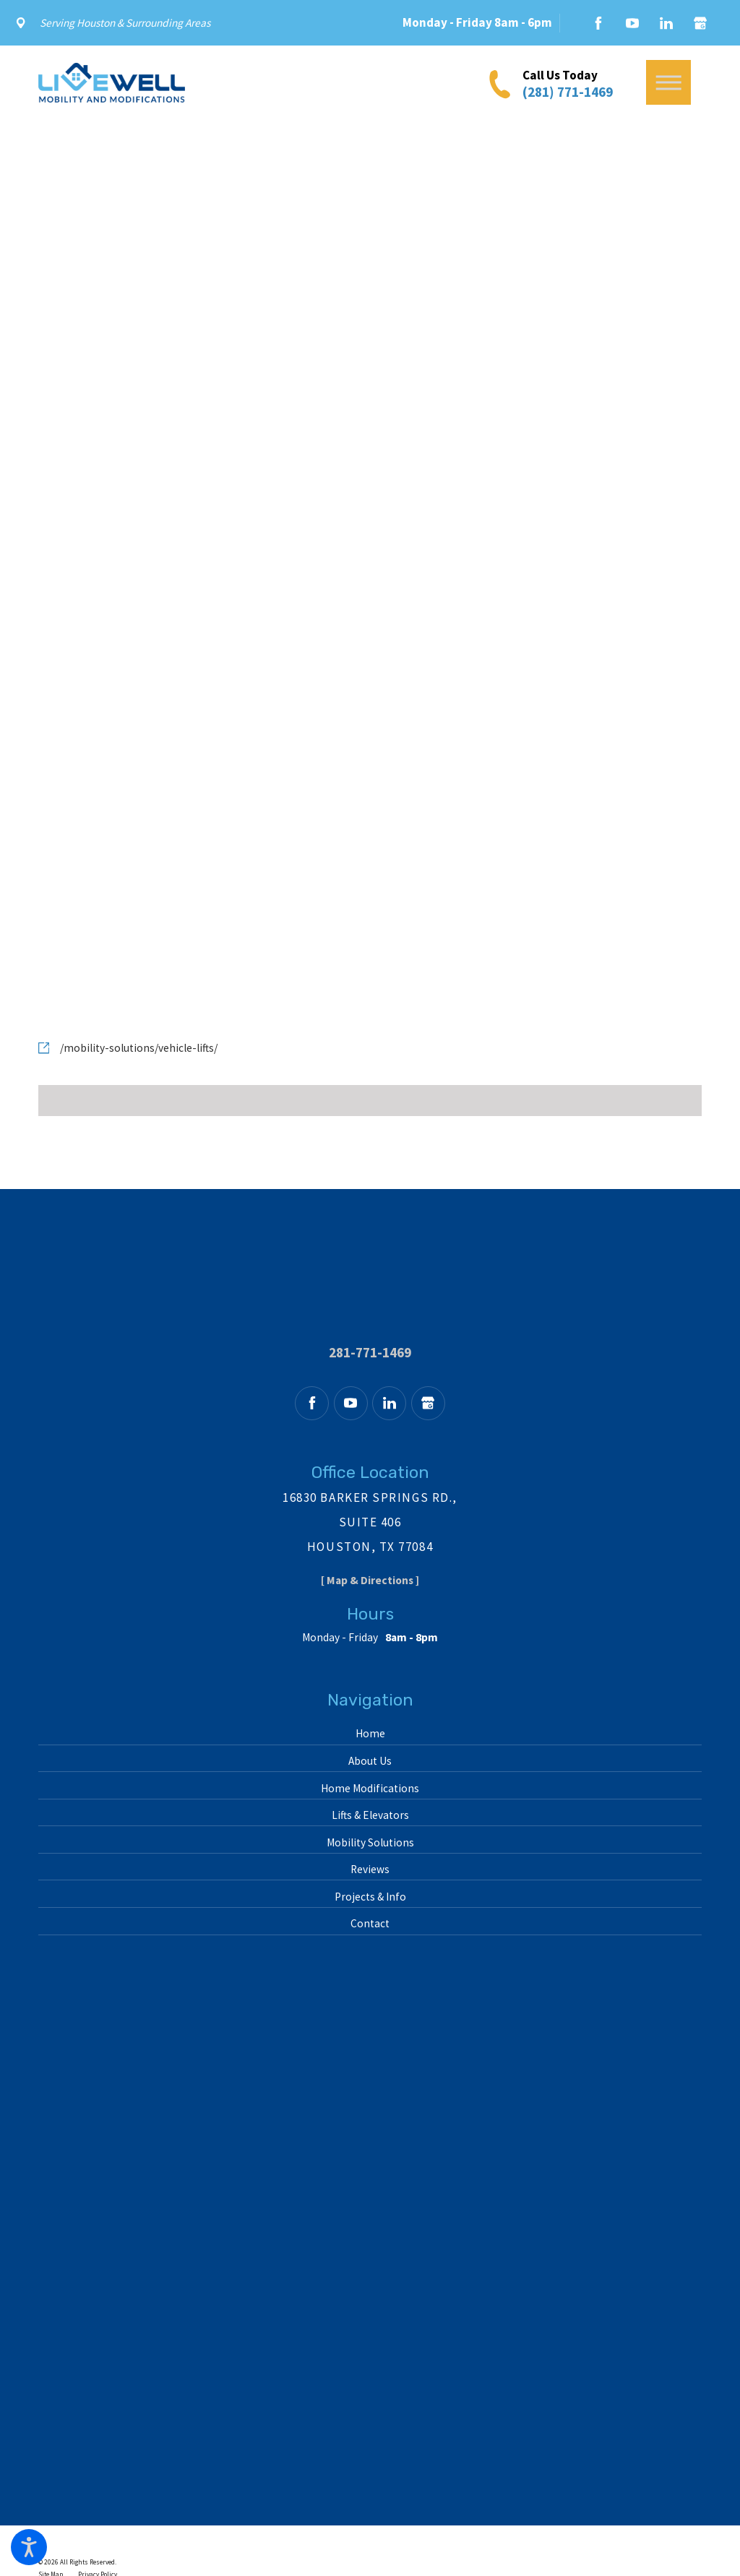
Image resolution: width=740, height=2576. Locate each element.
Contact (370, 1923)
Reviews (370, 1869)
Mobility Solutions (370, 1842)
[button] (29, 2547)
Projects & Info (370, 1896)
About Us (370, 1761)
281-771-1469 (370, 1353)
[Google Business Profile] (700, 23)
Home (370, 1733)
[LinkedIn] (666, 23)
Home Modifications (370, 1788)
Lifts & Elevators (370, 1815)
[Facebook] (597, 23)
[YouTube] (632, 23)
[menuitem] (370, 1734)
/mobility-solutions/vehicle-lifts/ (139, 1048)
